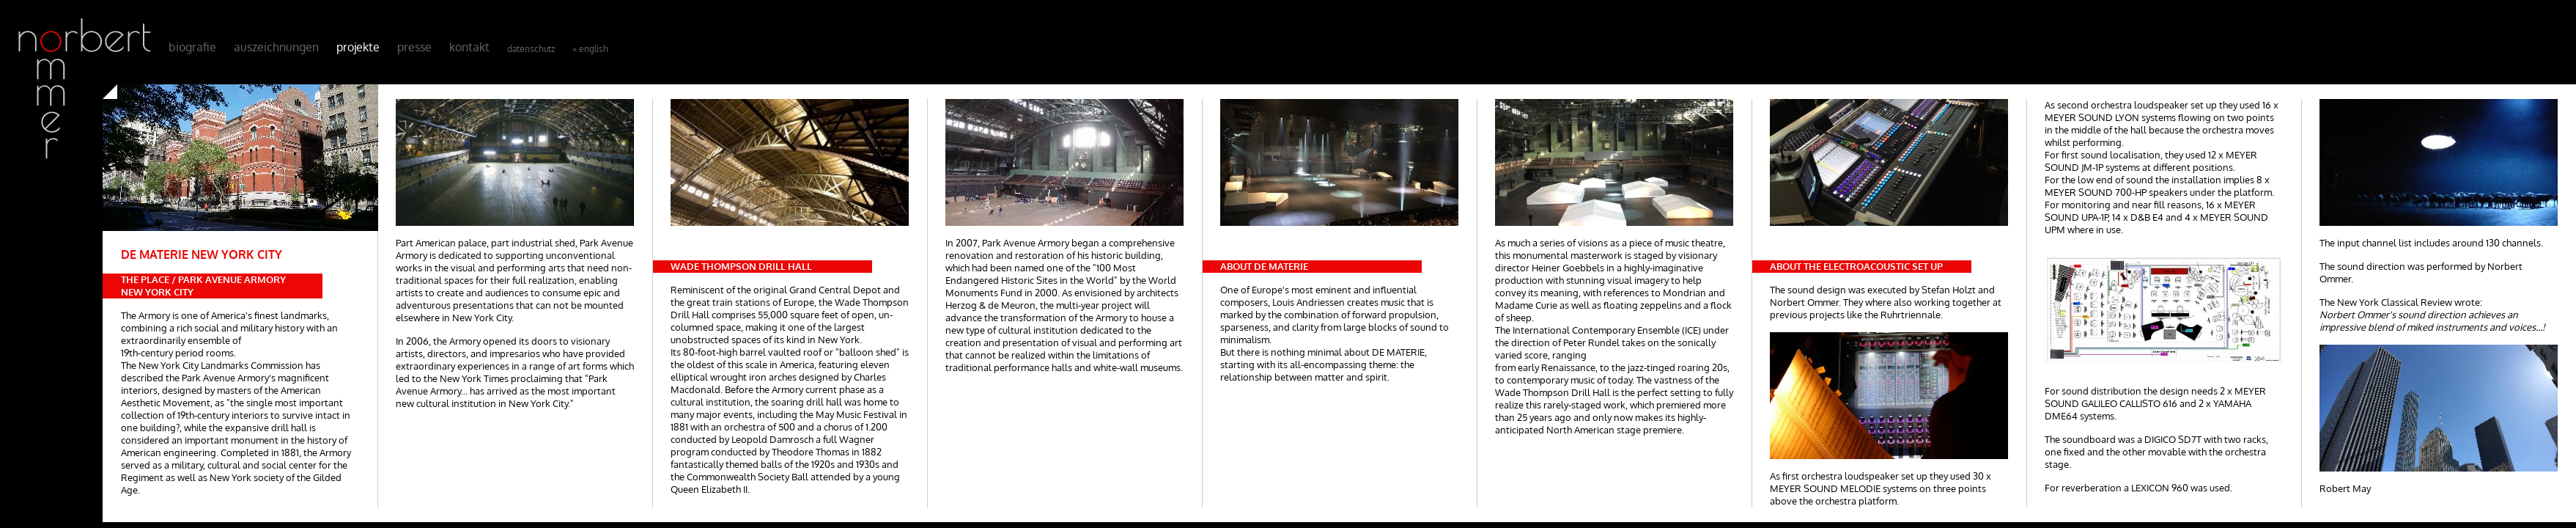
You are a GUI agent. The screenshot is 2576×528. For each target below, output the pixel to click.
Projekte (358, 47)
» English (590, 48)
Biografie (192, 47)
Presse (414, 47)
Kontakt (469, 47)
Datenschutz (531, 48)
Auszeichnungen (276, 47)
